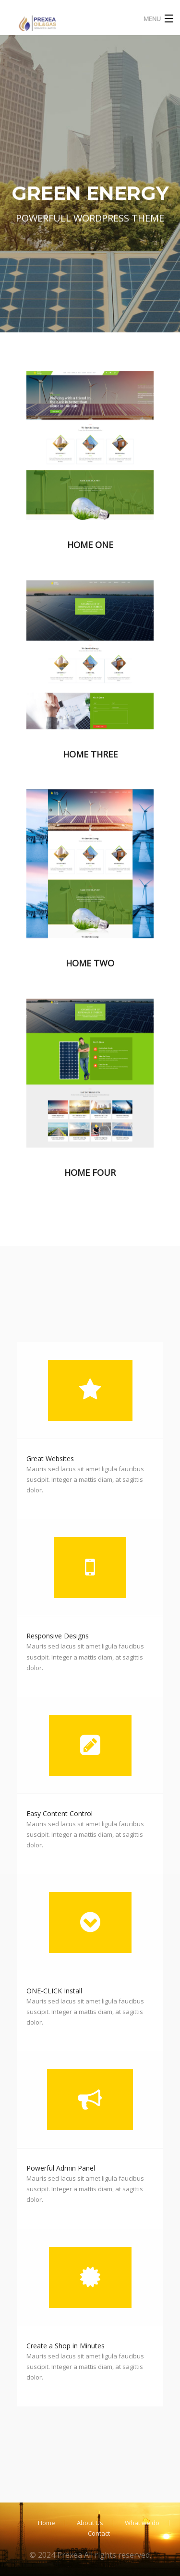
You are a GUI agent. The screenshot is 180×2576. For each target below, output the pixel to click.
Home (46, 2522)
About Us (90, 2522)
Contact (99, 2533)
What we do (142, 2522)
